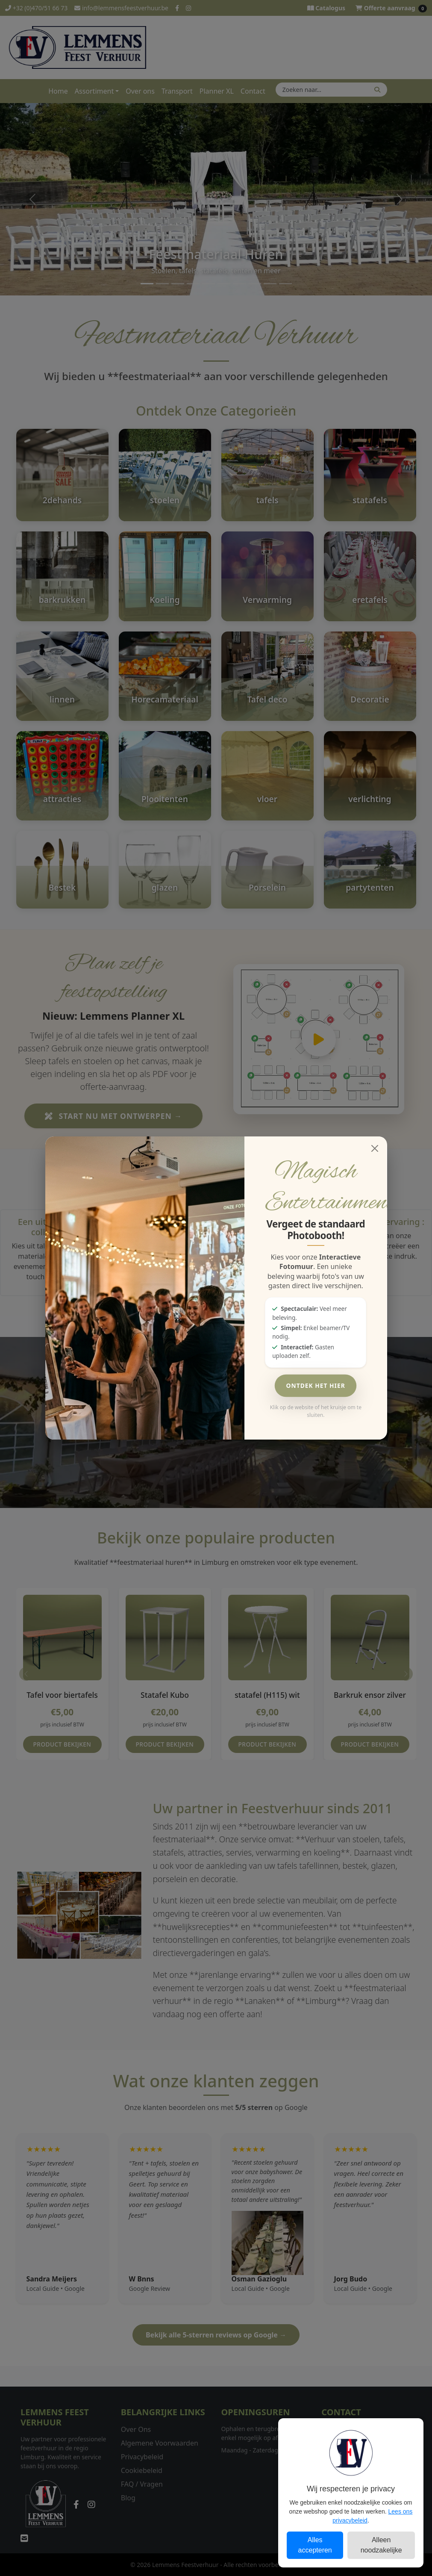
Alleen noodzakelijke (381, 2545)
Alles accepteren (315, 2545)
